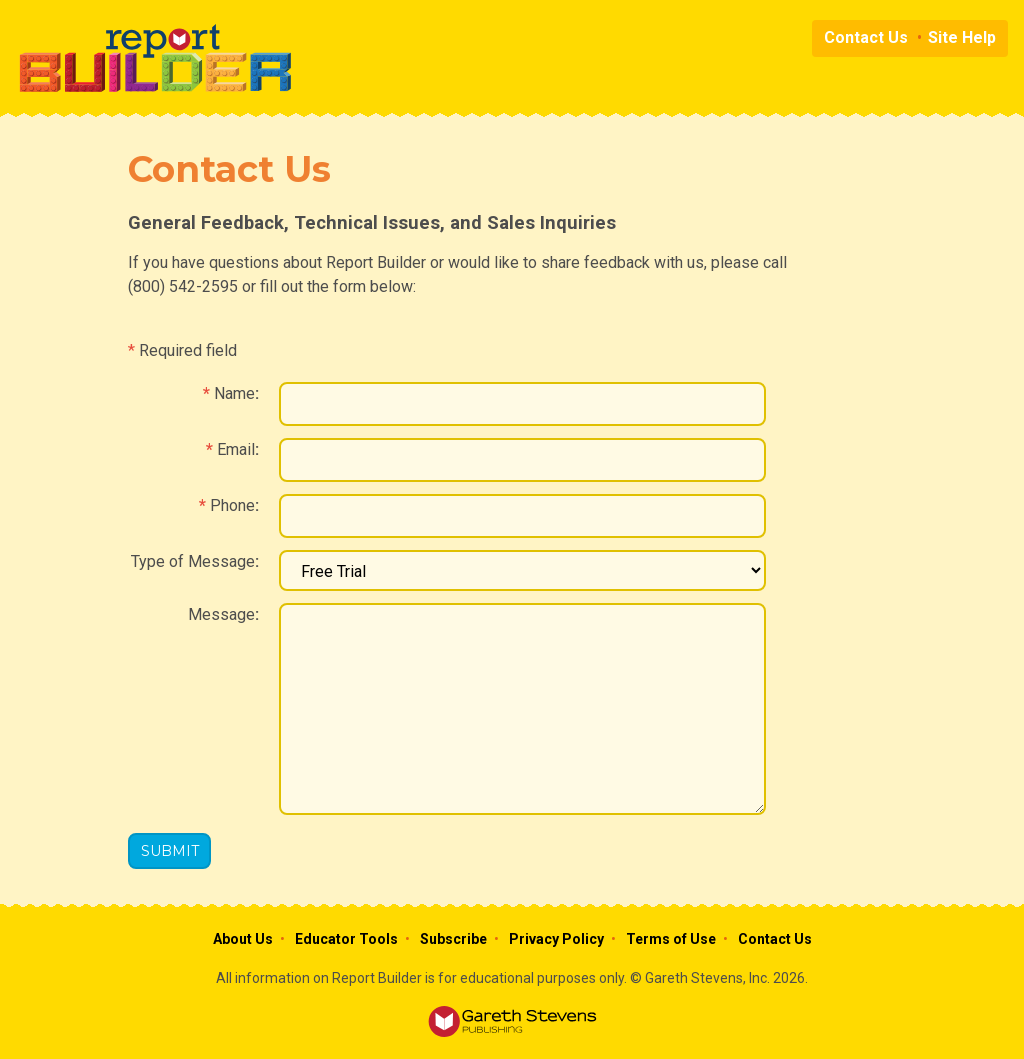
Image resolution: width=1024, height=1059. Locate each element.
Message (221, 614)
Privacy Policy (556, 939)
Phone (232, 505)
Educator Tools (346, 939)
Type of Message (193, 561)
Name (234, 393)
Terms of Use (671, 939)
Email (236, 449)
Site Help (962, 37)
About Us (243, 939)
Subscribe (453, 939)
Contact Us (866, 37)
